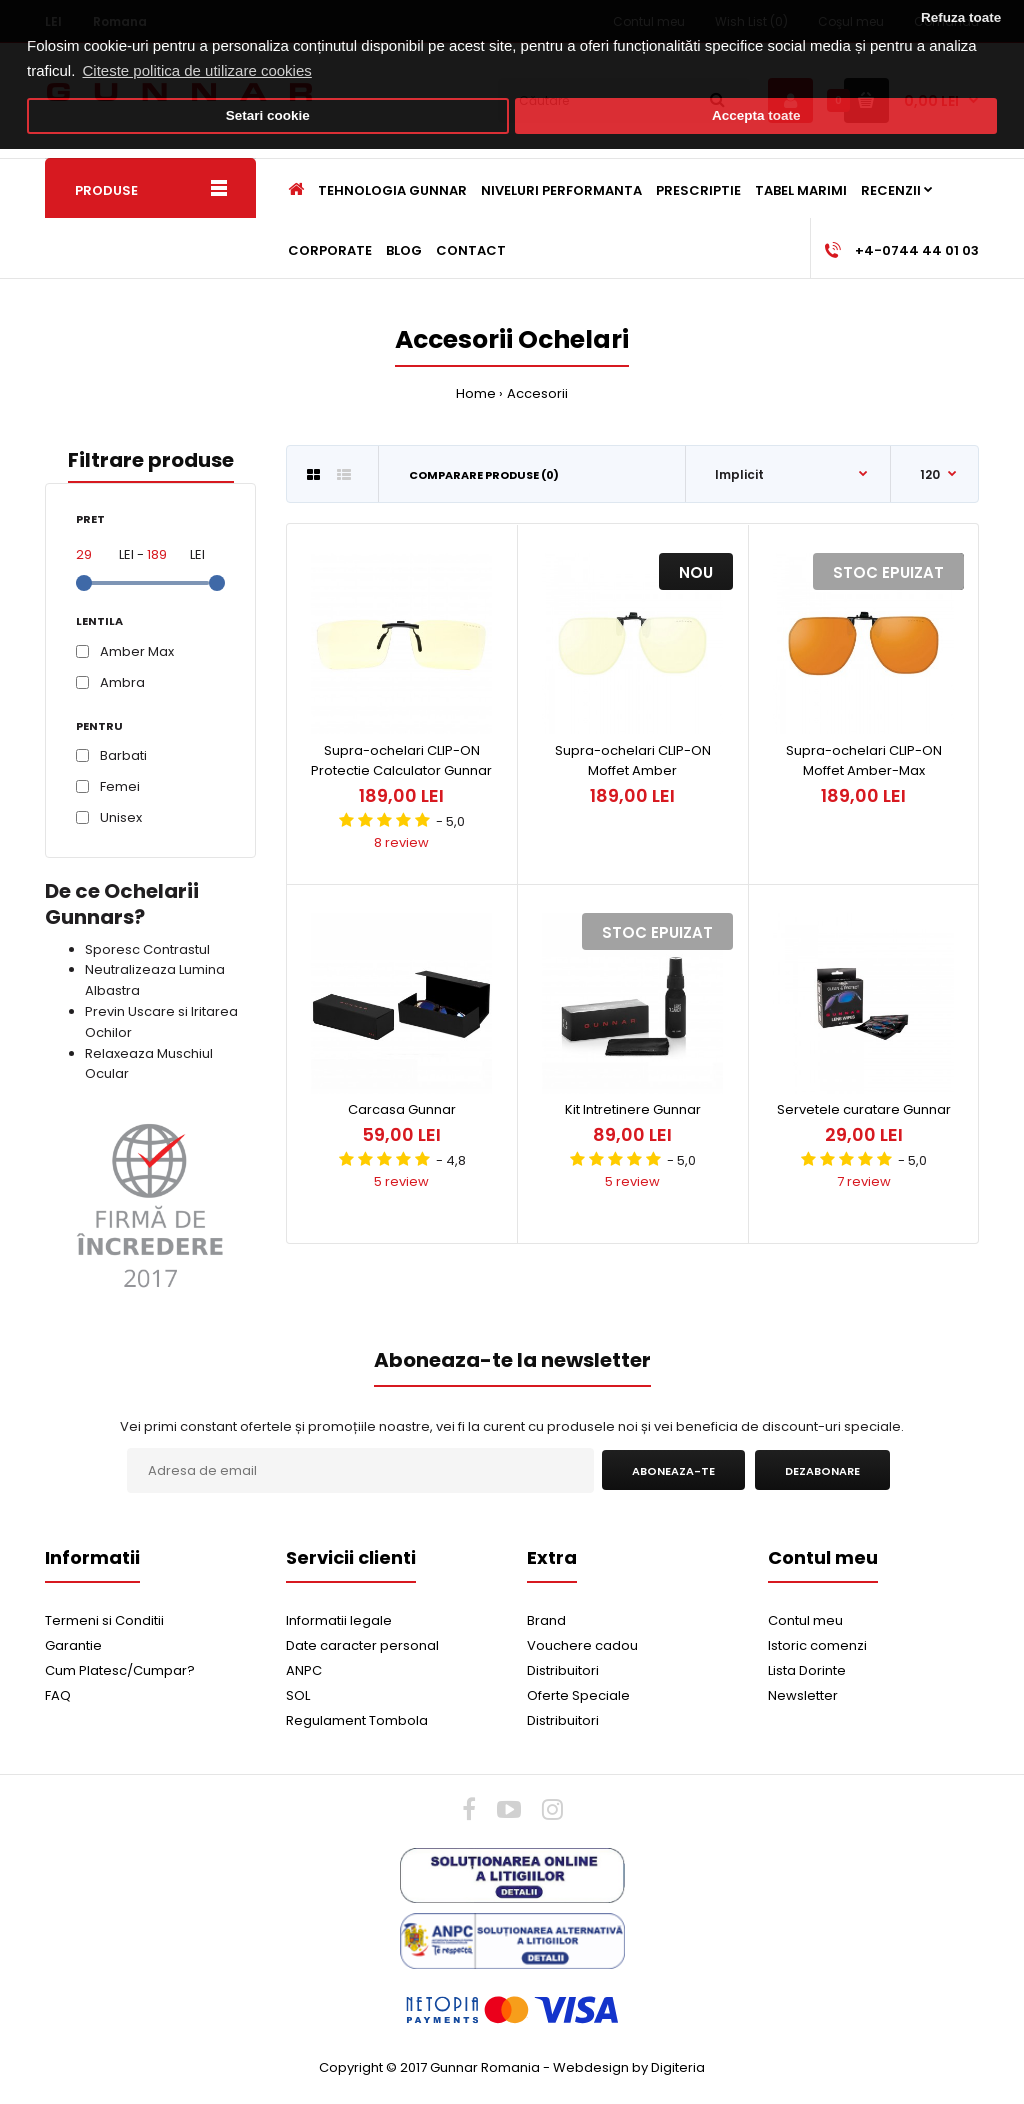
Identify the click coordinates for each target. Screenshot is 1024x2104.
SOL (298, 1695)
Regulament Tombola (357, 1720)
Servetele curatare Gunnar (864, 1109)
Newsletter (803, 1695)
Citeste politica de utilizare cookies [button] (197, 70)
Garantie (73, 1645)
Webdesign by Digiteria (629, 2067)
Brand (546, 1620)
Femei (120, 786)
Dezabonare (822, 1471)
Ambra (122, 682)
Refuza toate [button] (961, 17)
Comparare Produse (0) (484, 475)
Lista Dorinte (807, 1670)
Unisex (121, 817)
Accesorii (537, 393)
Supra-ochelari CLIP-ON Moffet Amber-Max (864, 761)
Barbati (123, 755)
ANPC (304, 1670)
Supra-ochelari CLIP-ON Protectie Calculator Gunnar (401, 761)
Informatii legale (339, 1620)
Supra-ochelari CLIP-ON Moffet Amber (633, 761)
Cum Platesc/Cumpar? (120, 1670)
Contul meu (805, 1620)
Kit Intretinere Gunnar (633, 1109)
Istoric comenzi (817, 1645)
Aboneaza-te (673, 1471)
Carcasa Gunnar (402, 1109)
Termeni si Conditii (104, 1620)
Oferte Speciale (578, 1695)
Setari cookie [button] (268, 115)
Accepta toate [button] (756, 115)
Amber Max (137, 651)
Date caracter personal (362, 1645)
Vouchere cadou (582, 1645)
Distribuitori (563, 1670)
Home (476, 393)
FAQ (58, 1695)
